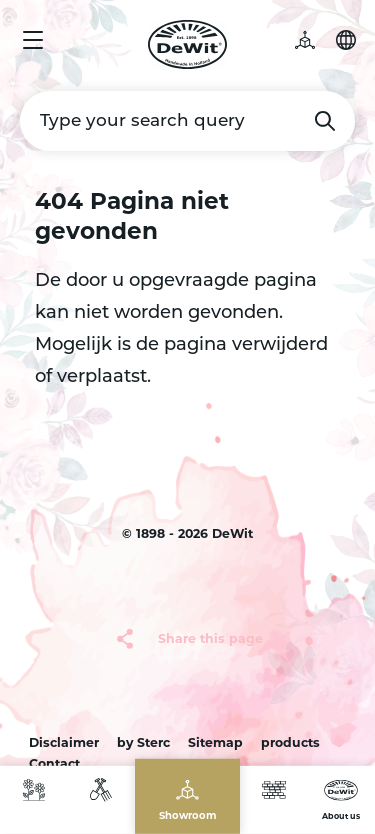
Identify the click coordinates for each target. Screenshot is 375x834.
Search (325, 121)
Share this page (210, 637)
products (290, 741)
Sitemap (215, 741)
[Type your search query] (187, 121)
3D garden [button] (315, 40)
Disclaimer (64, 741)
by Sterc (143, 741)
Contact (54, 763)
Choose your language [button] (346, 40)
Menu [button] (33, 40)
